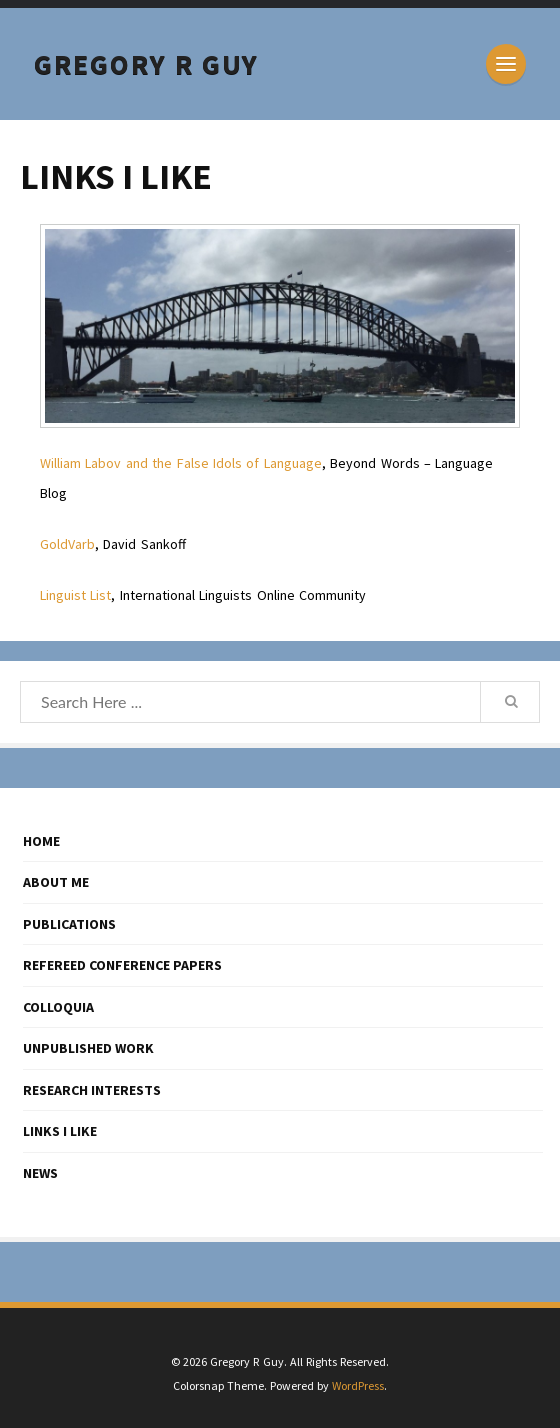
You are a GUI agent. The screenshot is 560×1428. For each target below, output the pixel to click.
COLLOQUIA (58, 1007)
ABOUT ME (56, 882)
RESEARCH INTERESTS (92, 1090)
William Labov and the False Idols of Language (181, 463)
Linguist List (75, 595)
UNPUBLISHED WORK (88, 1048)
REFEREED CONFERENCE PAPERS (122, 965)
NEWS (40, 1173)
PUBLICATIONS (69, 924)
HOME (41, 841)
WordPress (358, 1385)
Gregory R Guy (146, 64)
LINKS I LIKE (60, 1131)
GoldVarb (67, 544)
